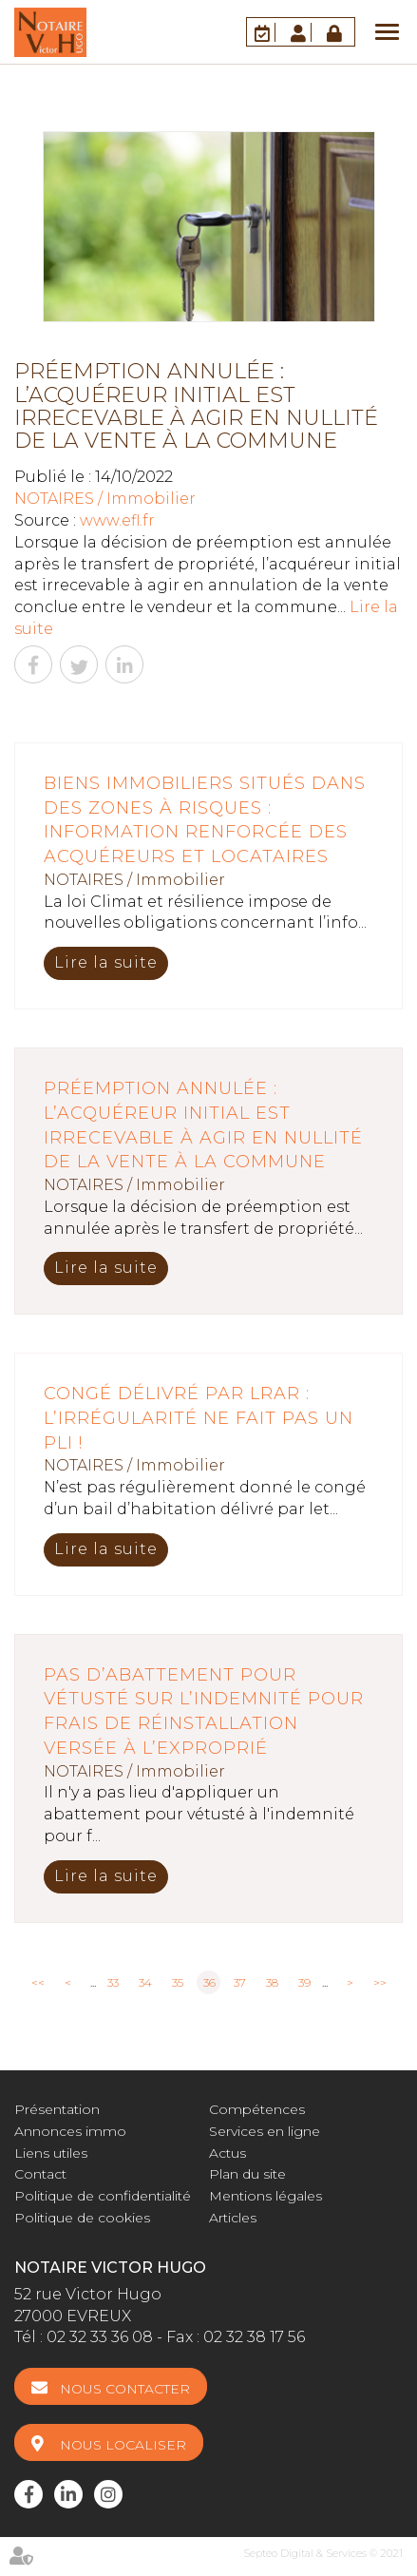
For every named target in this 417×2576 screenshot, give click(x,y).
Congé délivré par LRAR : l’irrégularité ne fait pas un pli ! (198, 1417)
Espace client (301, 32)
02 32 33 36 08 (100, 2337)
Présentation (57, 2109)
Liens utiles (50, 2153)
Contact (40, 2173)
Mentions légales (265, 2195)
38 (272, 1982)
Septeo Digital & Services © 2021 (323, 2553)
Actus (227, 2153)
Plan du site (247, 2173)
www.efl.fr (117, 520)
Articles (232, 2217)
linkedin (68, 2494)
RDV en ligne (265, 32)
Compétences (257, 2109)
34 (145, 1982)
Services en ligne (264, 2131)
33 (113, 1982)
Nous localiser (123, 2444)
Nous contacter (125, 2388)
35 (177, 1982)
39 (304, 1982)
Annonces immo (70, 2131)
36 (209, 1982)
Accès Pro (336, 32)
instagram (108, 2494)
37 (240, 1982)
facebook (28, 2494)
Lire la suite (106, 962)
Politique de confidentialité (102, 2195)
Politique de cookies (82, 2217)
